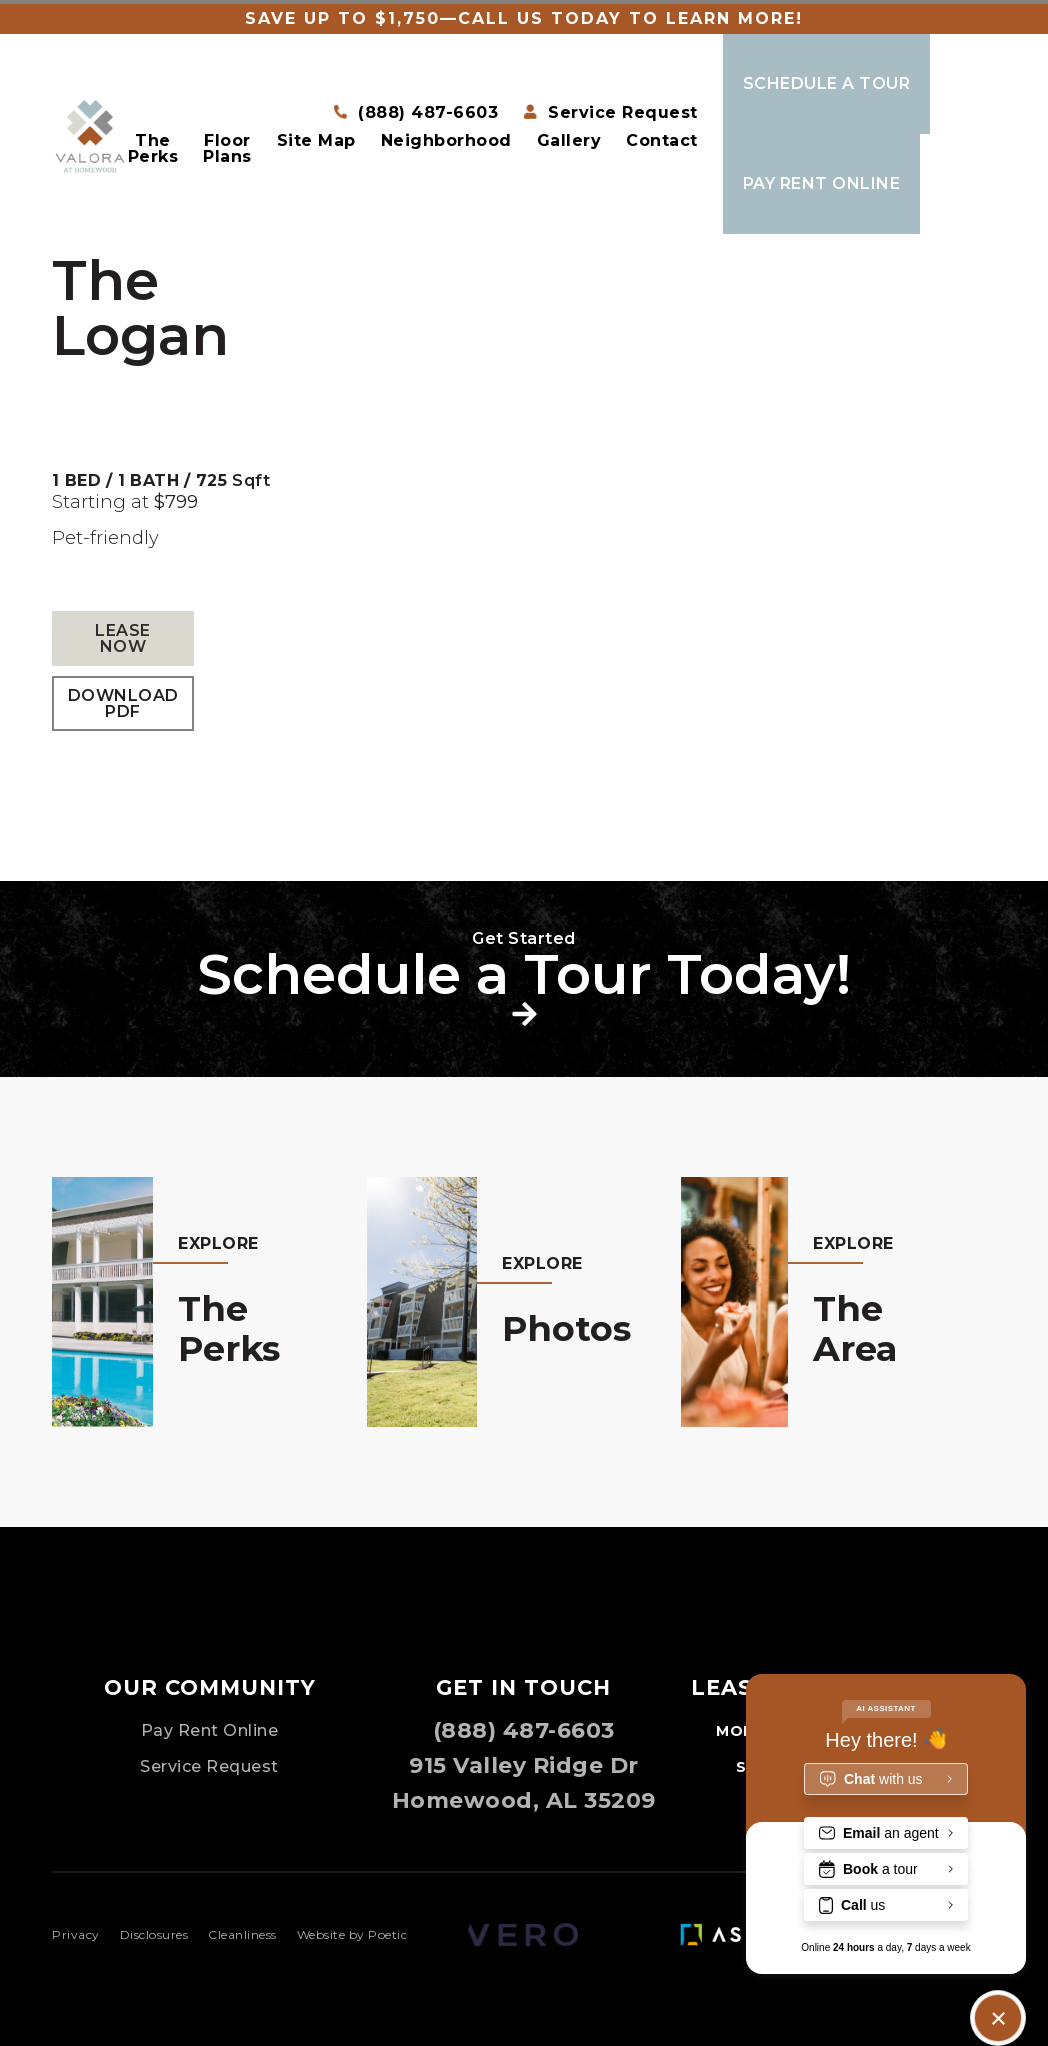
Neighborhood (446, 141)
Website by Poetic (352, 1934)
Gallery (569, 141)
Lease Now (123, 638)
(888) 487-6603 (524, 1730)
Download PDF (123, 703)
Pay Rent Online (210, 1730)
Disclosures (154, 1934)
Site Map (316, 141)
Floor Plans (227, 149)
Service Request (209, 1766)
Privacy (76, 1934)
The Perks (153, 149)
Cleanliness (242, 1934)
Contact (662, 141)
